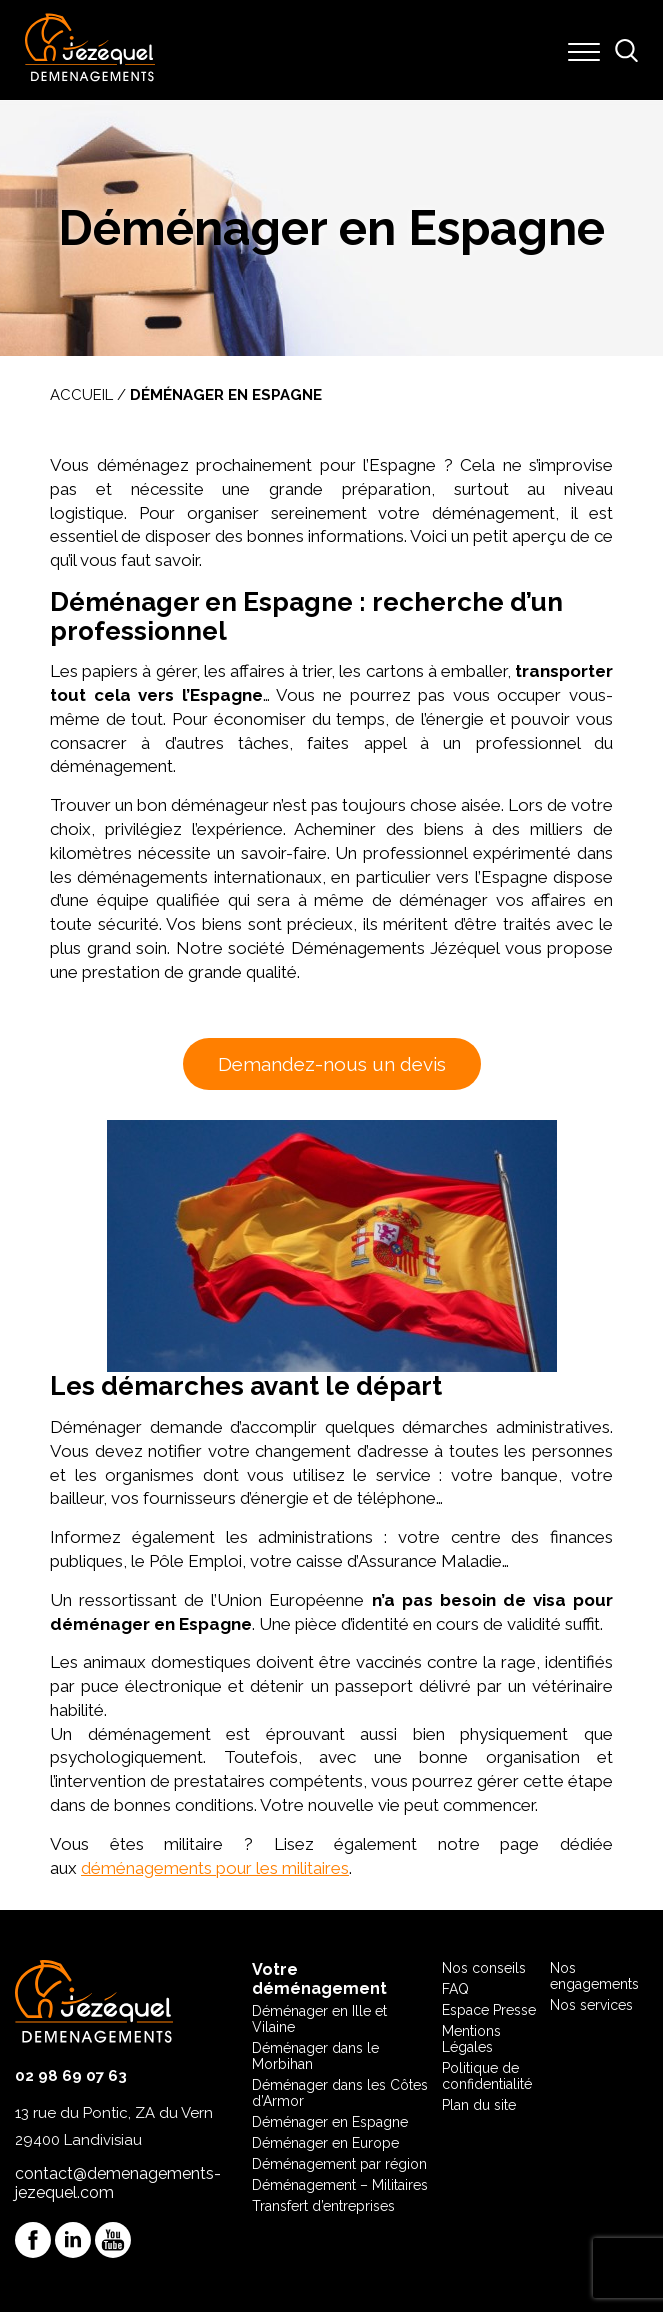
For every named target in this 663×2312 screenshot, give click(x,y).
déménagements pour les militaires (215, 1868)
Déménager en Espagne (330, 2122)
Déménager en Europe (325, 2143)
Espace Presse (489, 2010)
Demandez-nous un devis (332, 1064)
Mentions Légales (471, 2039)
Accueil (81, 395)
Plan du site (479, 2105)
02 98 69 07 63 (71, 2076)
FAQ (455, 1989)
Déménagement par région (339, 2164)
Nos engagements (594, 1976)
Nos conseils (484, 1968)
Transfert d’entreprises (323, 2206)
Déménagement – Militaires (340, 2185)
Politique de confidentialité (487, 2076)
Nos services (591, 2005)
